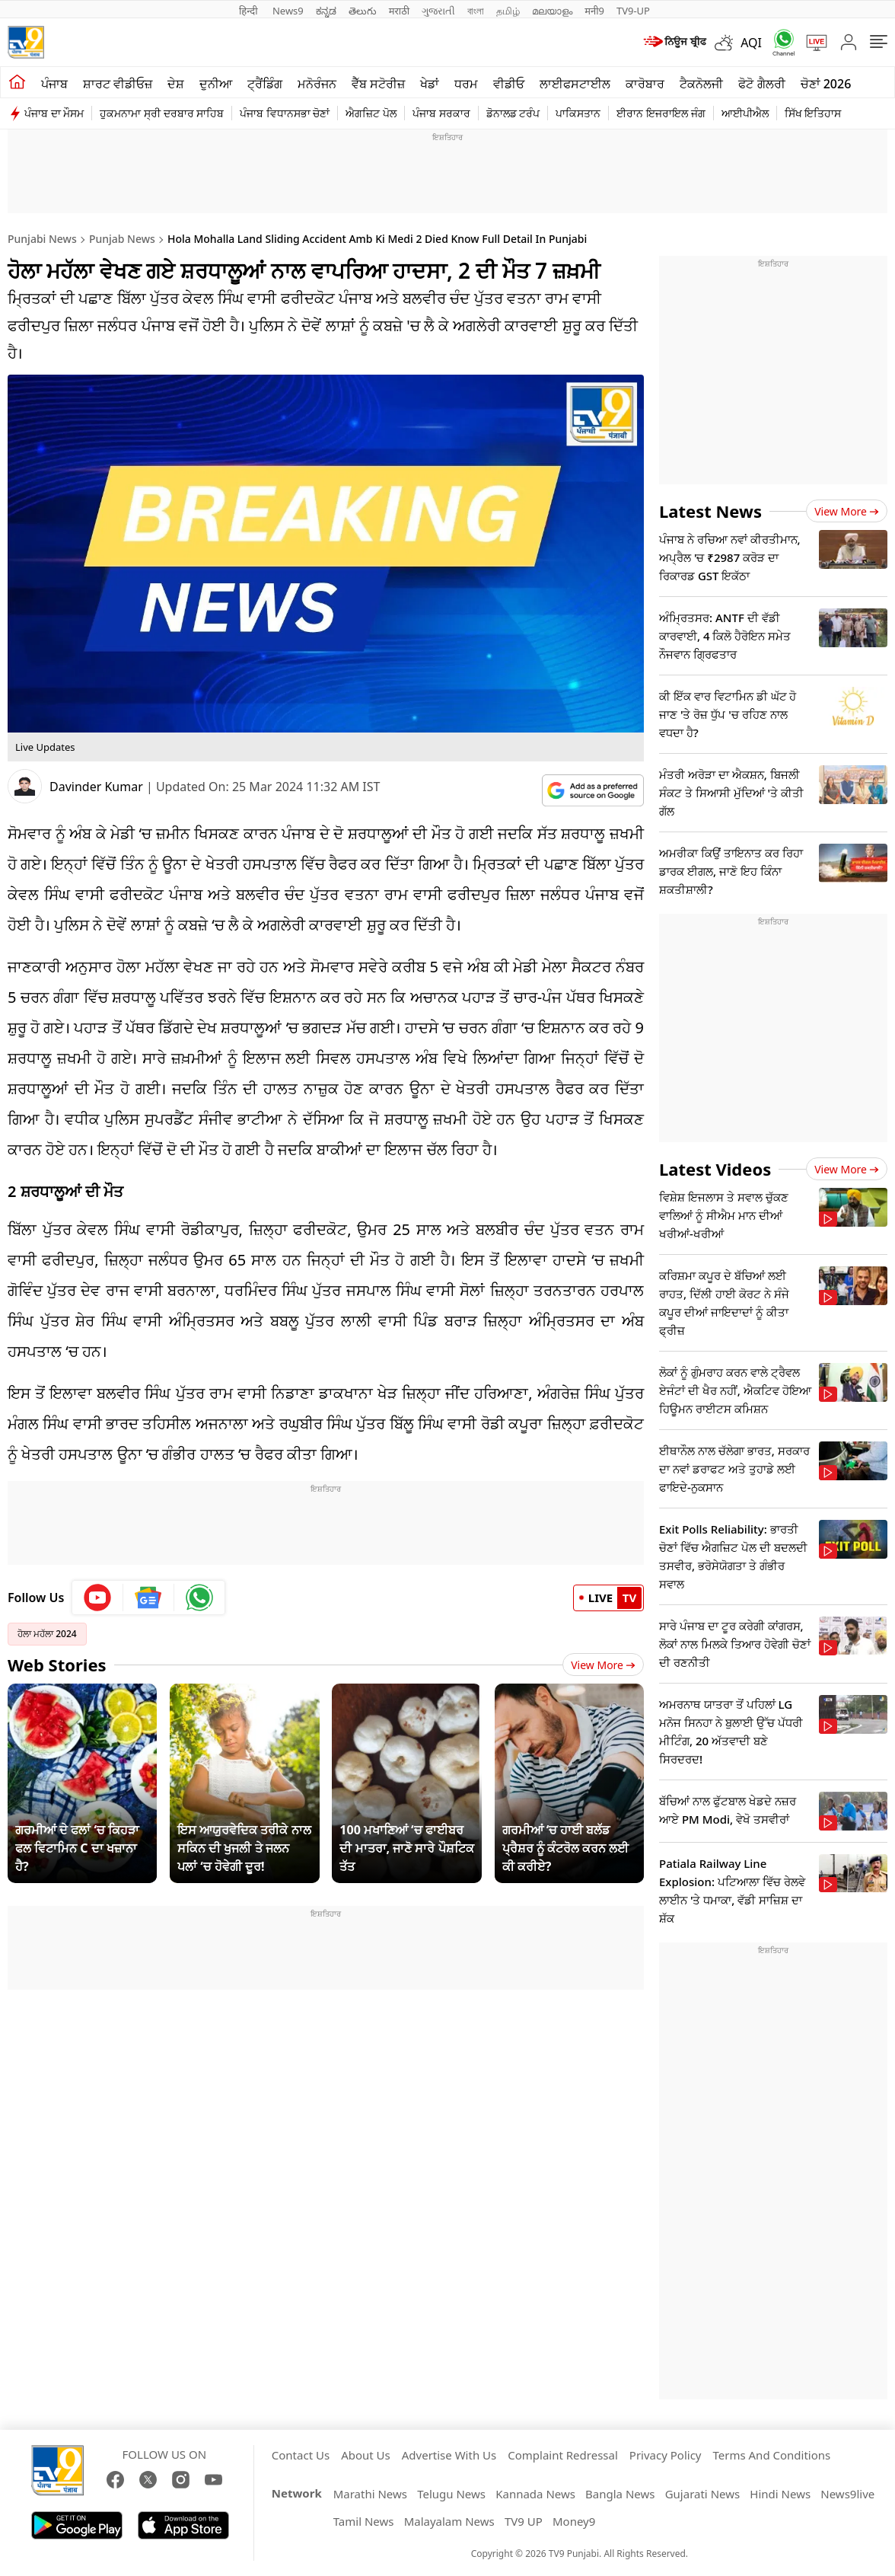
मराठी (399, 11)
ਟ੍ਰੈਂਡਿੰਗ (264, 83)
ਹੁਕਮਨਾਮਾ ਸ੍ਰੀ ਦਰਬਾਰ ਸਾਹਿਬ (162, 113)
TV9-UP (633, 11)
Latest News (710, 511)
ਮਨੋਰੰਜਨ (317, 83)
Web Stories (57, 1664)
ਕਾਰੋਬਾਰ (645, 83)
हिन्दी (249, 11)
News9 (288, 11)
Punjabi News (42, 238)
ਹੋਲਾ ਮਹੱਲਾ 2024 (47, 1633)
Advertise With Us (449, 2455)
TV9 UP (524, 2521)
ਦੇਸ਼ (175, 83)
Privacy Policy (665, 2455)
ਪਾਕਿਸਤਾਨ (578, 113)
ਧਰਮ (466, 83)
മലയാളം (552, 11)
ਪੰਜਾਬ (54, 83)
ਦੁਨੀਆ (215, 83)
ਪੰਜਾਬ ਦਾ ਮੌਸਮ (54, 113)
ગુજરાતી (438, 11)
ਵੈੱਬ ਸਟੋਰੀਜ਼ (378, 83)
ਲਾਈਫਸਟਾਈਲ (575, 83)
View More (603, 1665)
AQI (751, 42)
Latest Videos (715, 1168)
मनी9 (594, 11)
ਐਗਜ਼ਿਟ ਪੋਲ (371, 113)
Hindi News (780, 2493)
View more (846, 511)
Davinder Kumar (96, 786)
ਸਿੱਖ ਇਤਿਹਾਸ (813, 113)
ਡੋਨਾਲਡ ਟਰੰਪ (513, 113)
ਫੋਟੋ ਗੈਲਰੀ (761, 83)
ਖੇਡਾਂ (429, 83)
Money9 (574, 2521)
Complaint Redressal (563, 2455)
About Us (365, 2455)
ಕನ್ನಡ (326, 11)
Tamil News (363, 2521)
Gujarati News (703, 2493)
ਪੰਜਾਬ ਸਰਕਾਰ (441, 113)
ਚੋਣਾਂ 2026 (826, 83)
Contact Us (301, 2455)
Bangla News (620, 2493)
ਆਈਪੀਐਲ (745, 113)
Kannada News (535, 2493)
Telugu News (451, 2493)
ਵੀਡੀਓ (508, 83)
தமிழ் (508, 11)
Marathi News (370, 2493)
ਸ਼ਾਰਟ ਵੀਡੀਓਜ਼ (117, 83)
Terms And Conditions (771, 2455)
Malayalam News (449, 2521)
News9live (847, 2493)
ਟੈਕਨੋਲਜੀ (701, 83)
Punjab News (122, 238)
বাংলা (475, 11)
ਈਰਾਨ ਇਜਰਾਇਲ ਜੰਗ (660, 113)
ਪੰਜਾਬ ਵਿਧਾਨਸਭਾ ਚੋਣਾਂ (285, 113)
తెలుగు (363, 11)
